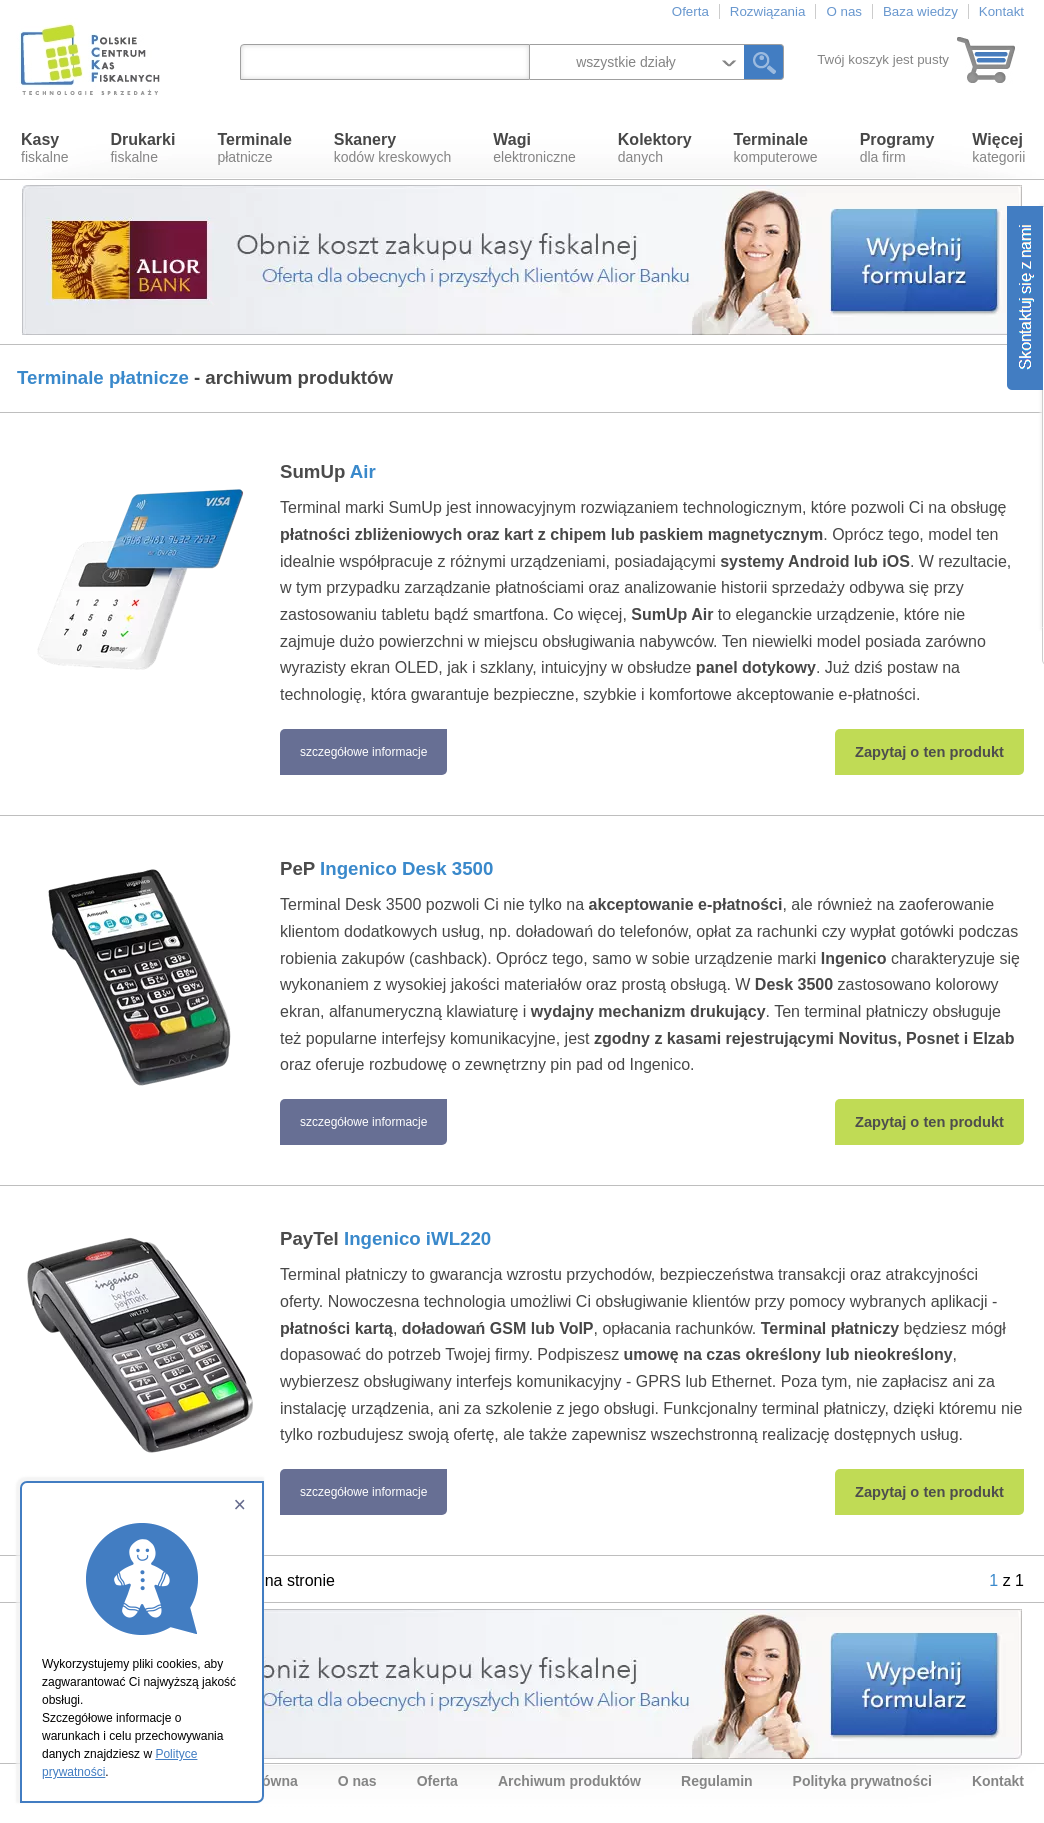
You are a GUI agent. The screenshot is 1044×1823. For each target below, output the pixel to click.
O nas (844, 11)
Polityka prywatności (862, 1781)
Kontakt (1001, 11)
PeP (386, 868)
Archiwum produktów (569, 1781)
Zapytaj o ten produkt (929, 752)
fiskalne (44, 148)
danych (655, 148)
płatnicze (254, 148)
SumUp (328, 471)
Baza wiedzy (920, 11)
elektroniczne (534, 148)
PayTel (385, 1238)
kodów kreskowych (393, 148)
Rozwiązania (768, 11)
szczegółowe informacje (363, 752)
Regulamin (717, 1781)
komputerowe (776, 148)
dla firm (897, 148)
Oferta (690, 11)
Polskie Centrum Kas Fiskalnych (92, 60)
